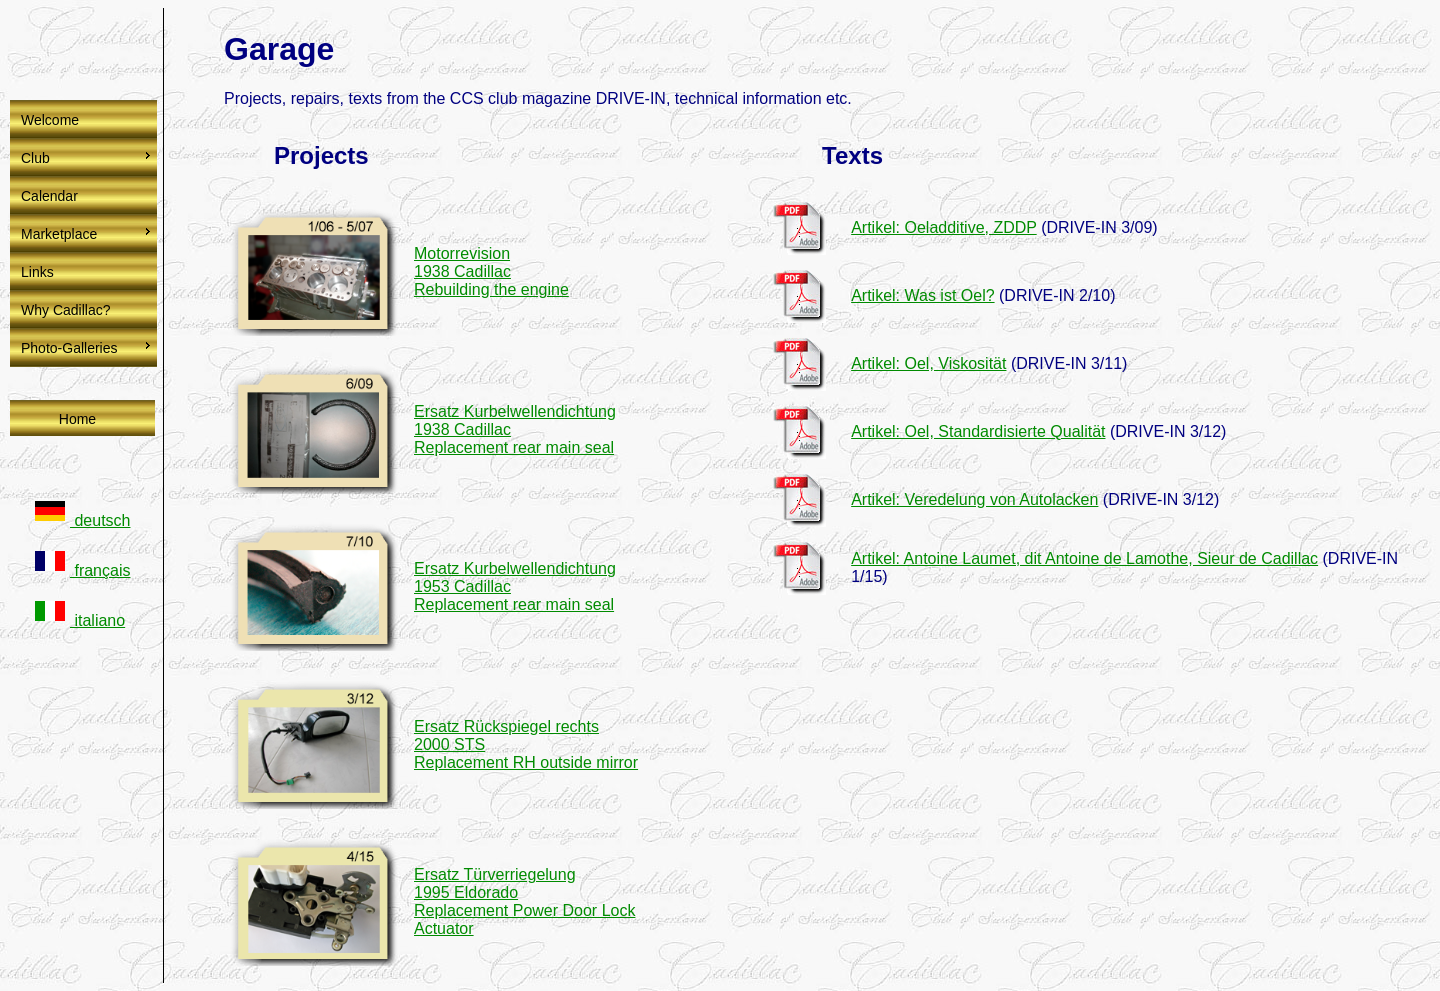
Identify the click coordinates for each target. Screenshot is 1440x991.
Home (77, 419)
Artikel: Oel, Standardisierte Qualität (978, 431)
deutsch (82, 520)
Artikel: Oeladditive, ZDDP (944, 227)
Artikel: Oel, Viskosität (928, 363)
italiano (80, 620)
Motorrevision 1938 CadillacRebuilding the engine (491, 271)
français (82, 570)
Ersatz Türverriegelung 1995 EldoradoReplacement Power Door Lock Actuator (524, 901)
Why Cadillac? (65, 310)
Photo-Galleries (69, 348)
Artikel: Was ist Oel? (922, 295)
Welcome (50, 120)
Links (37, 272)
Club (35, 158)
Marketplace (59, 234)
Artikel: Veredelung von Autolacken (974, 499)
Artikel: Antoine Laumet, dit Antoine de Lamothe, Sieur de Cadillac (1084, 558)
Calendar (49, 196)
